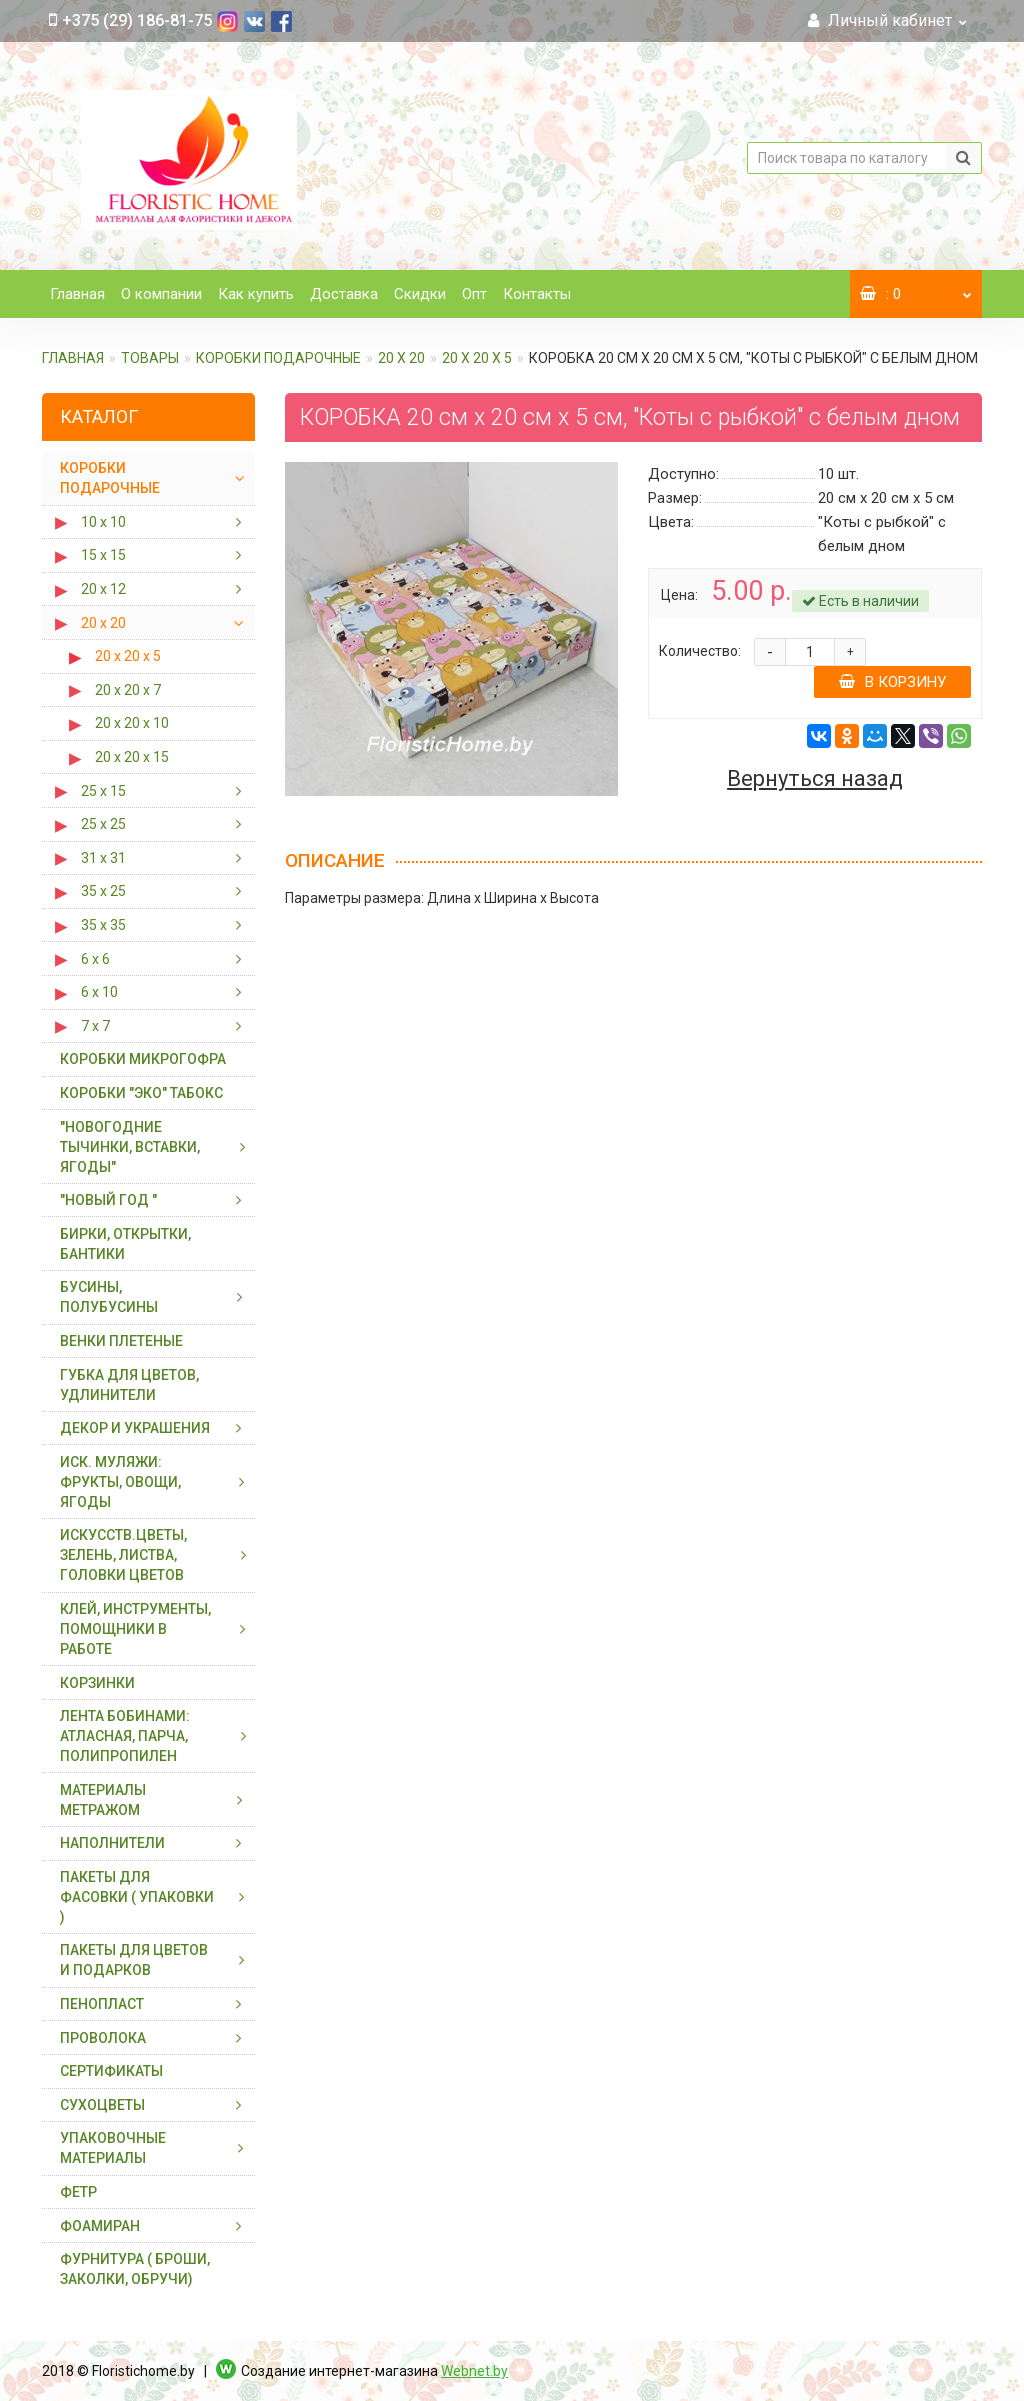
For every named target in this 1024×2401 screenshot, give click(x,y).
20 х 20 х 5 (477, 358)
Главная (77, 294)
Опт (474, 294)
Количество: (700, 651)
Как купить (256, 294)
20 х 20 (401, 358)
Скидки (420, 294)
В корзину (892, 682)
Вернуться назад (815, 779)
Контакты (537, 294)
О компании (161, 294)
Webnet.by (474, 2371)
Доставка (344, 294)
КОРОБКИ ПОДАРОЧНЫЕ (278, 358)
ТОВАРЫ (150, 358)
